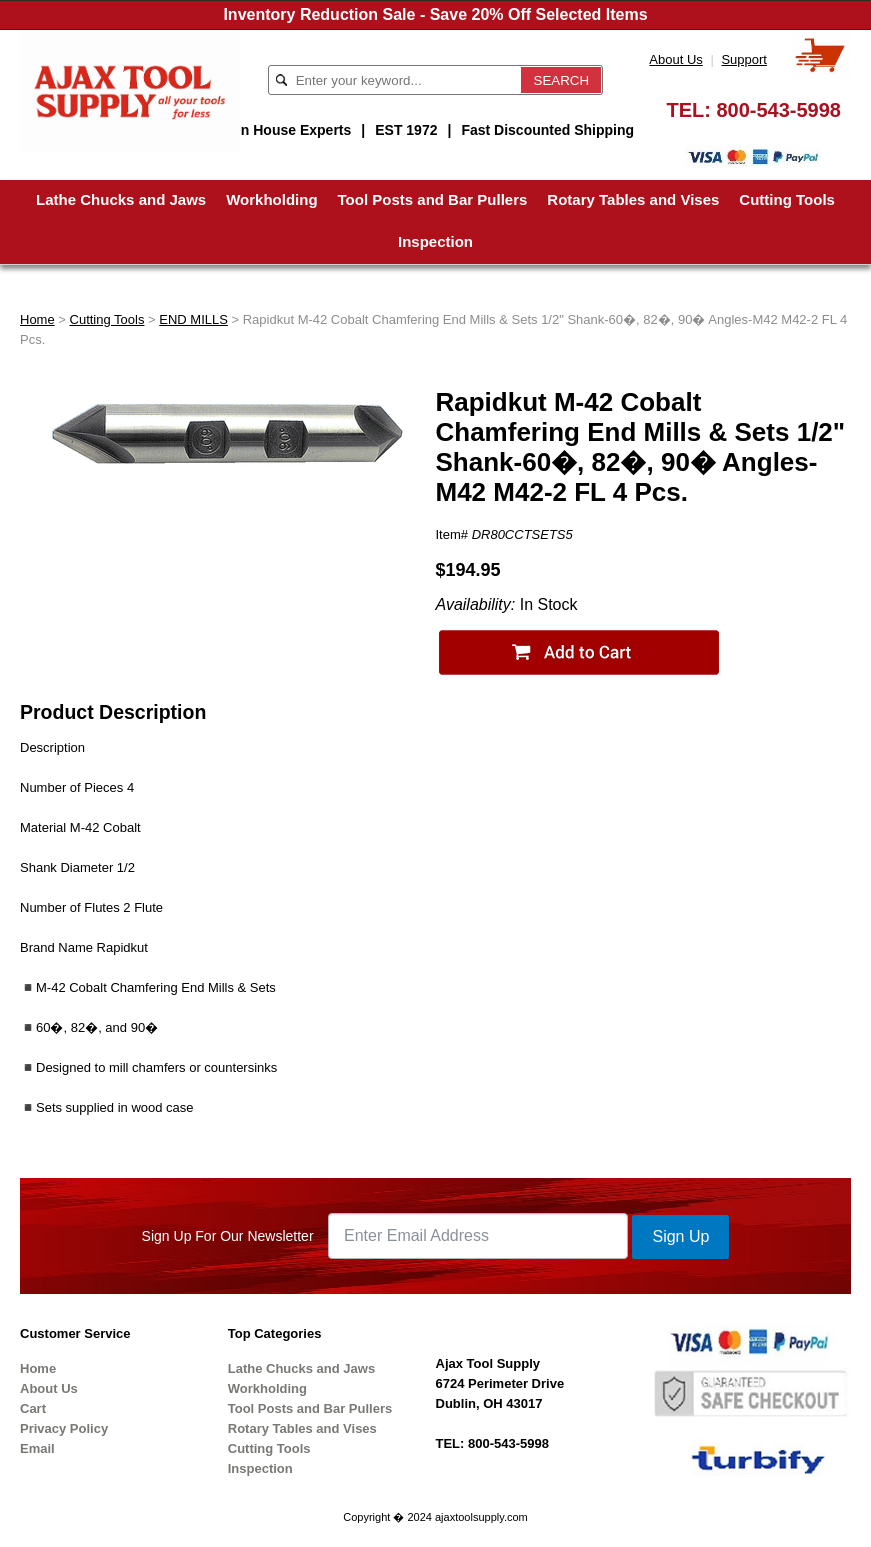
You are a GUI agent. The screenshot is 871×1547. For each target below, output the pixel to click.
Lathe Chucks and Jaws (121, 199)
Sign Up (680, 1236)
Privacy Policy (64, 1428)
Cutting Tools (787, 199)
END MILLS (193, 319)
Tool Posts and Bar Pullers (433, 199)
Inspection (435, 241)
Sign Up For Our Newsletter (228, 1236)
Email (37, 1448)
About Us (675, 59)
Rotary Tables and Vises (633, 199)
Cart (33, 1408)
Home (37, 319)
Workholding (271, 199)
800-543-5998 (778, 110)
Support (744, 59)
